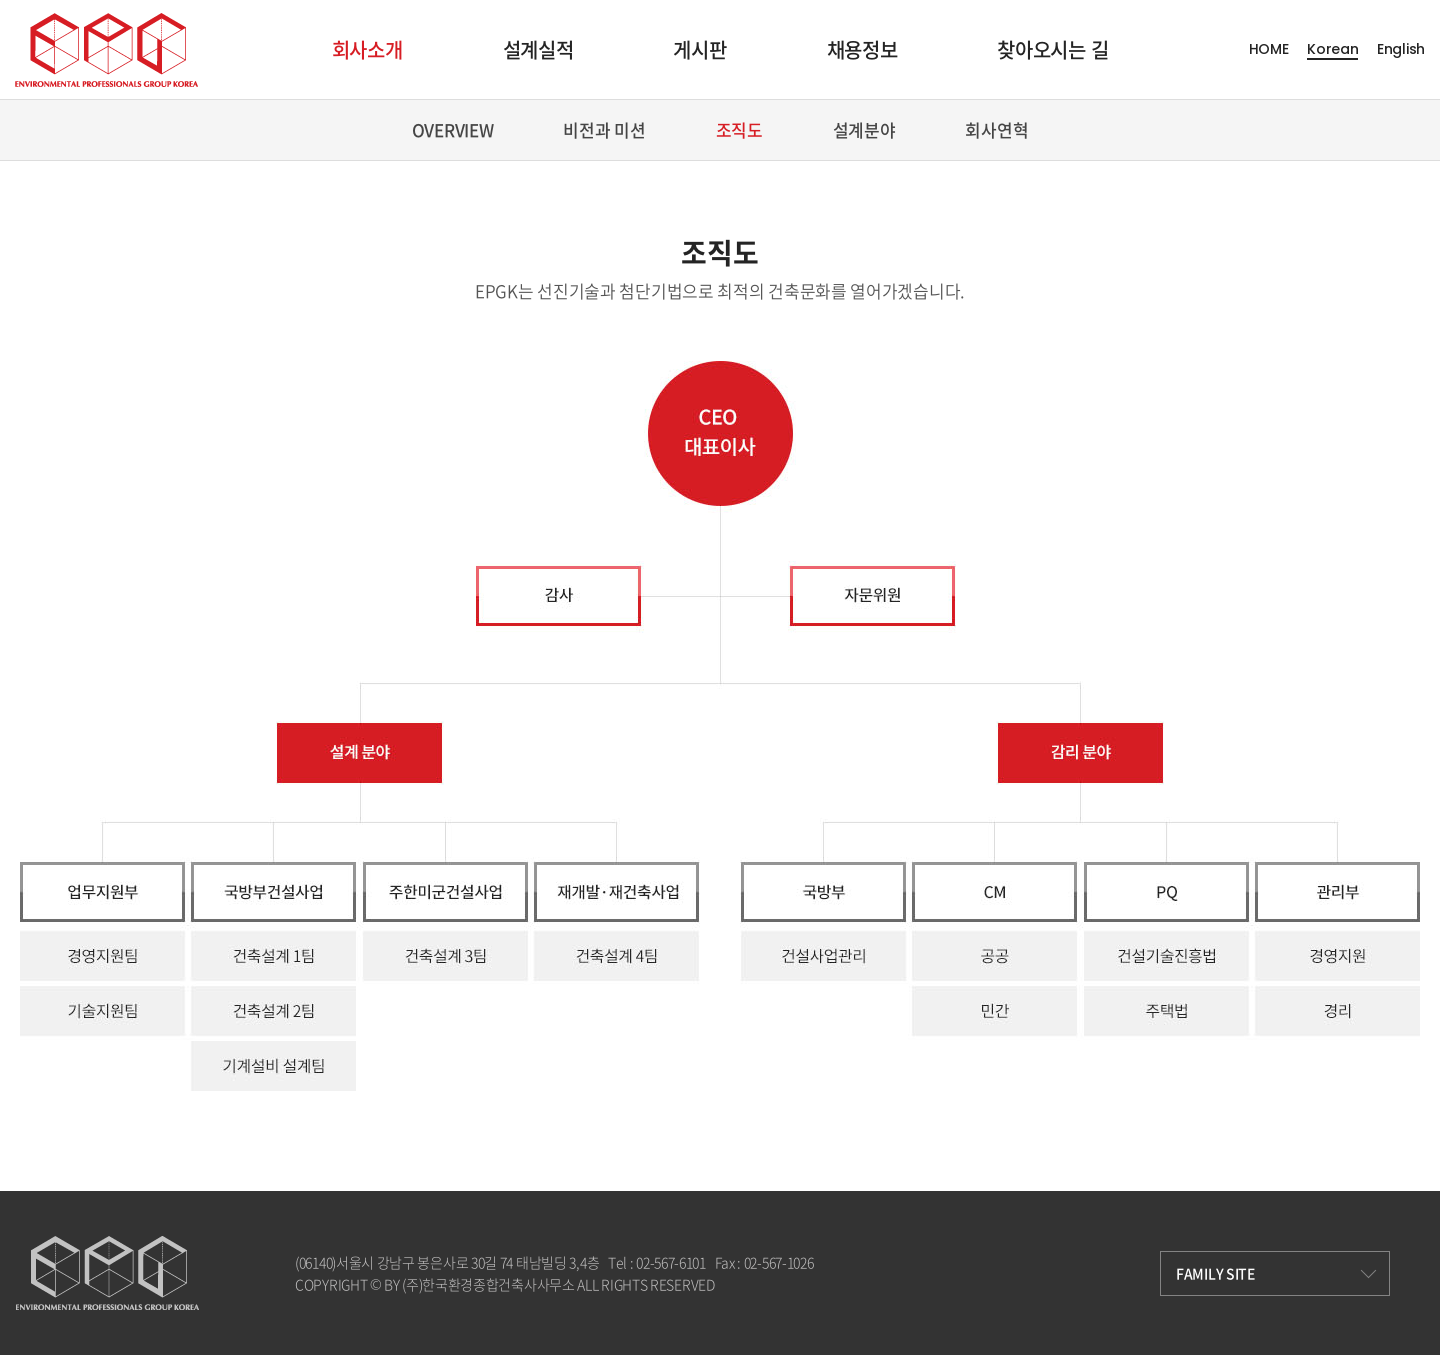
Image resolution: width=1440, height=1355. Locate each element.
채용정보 (862, 49)
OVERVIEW (453, 129)
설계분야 (864, 129)
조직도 (739, 129)
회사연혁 (996, 129)
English (1401, 49)
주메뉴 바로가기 (0, 0)
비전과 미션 (604, 129)
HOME (1269, 49)
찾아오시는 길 (1052, 49)
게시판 (699, 49)
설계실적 (538, 49)
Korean (1332, 49)
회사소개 (367, 49)
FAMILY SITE (1276, 1273)
